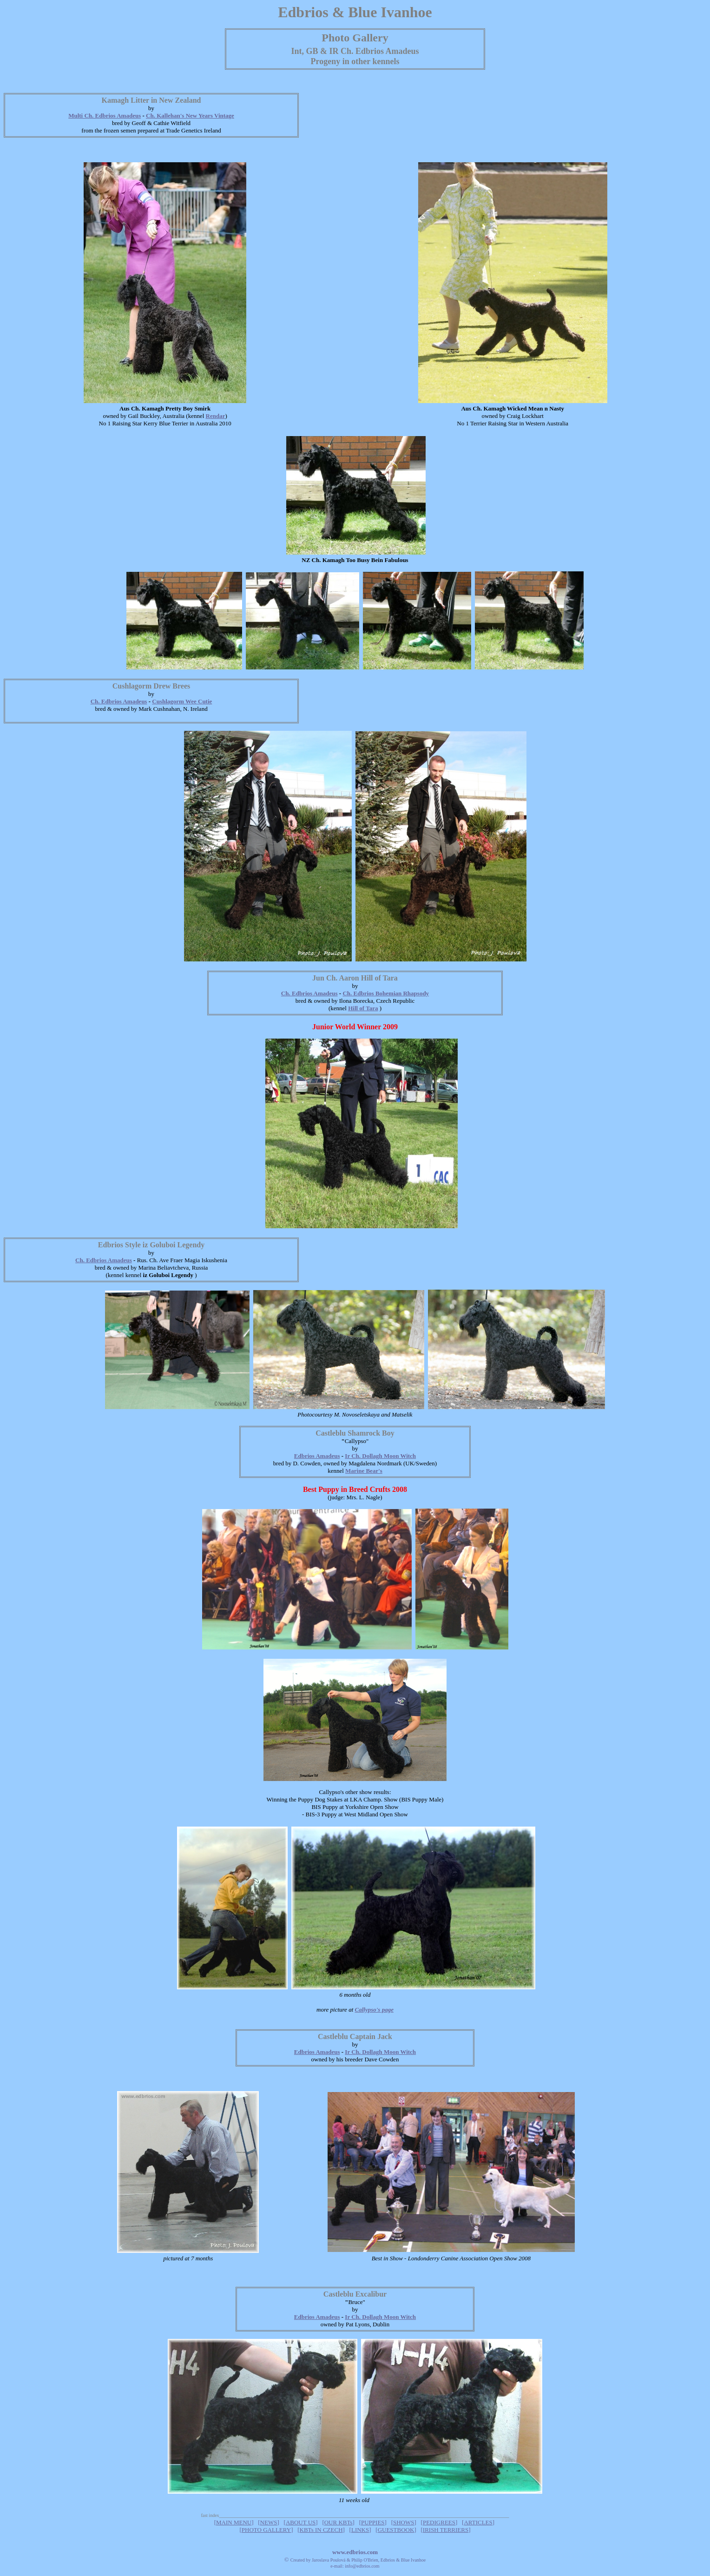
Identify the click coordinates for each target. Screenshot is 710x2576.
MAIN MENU (233, 2522)
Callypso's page (374, 2009)
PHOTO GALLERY (266, 2529)
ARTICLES (478, 2522)
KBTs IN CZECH (321, 2529)
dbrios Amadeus (120, 115)
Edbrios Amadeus (317, 1455)
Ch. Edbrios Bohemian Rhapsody (385, 993)
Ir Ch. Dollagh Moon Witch (380, 1455)
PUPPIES (373, 2522)
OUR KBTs (338, 2522)
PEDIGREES (439, 2522)
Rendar (215, 415)
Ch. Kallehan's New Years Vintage (190, 115)
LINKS (360, 2529)
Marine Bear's (363, 1470)
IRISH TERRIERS (445, 2529)
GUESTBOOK (396, 2529)
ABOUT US (301, 2522)
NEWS (268, 2522)
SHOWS (403, 2522)
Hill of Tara (363, 1008)
